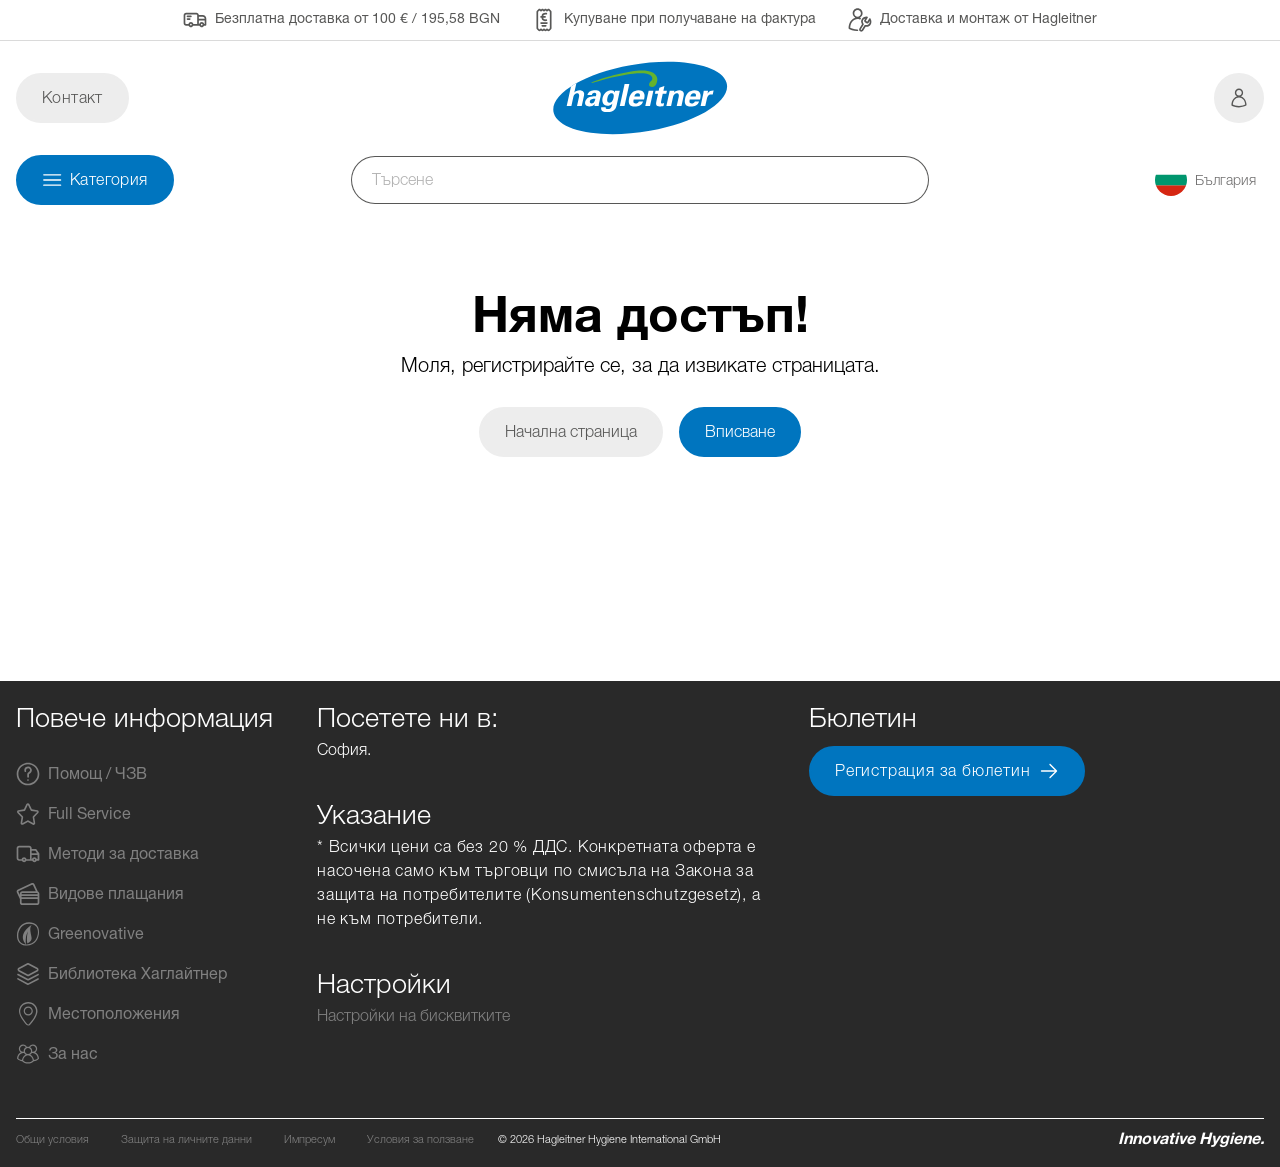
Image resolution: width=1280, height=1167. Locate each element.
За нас (57, 1054)
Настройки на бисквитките (413, 1015)
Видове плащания (100, 894)
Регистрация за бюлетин (947, 771)
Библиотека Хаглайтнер (121, 974)
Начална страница (571, 431)
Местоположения (98, 1014)
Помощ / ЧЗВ (81, 774)
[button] (1205, 180)
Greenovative (80, 934)
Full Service (73, 814)
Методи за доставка (107, 854)
